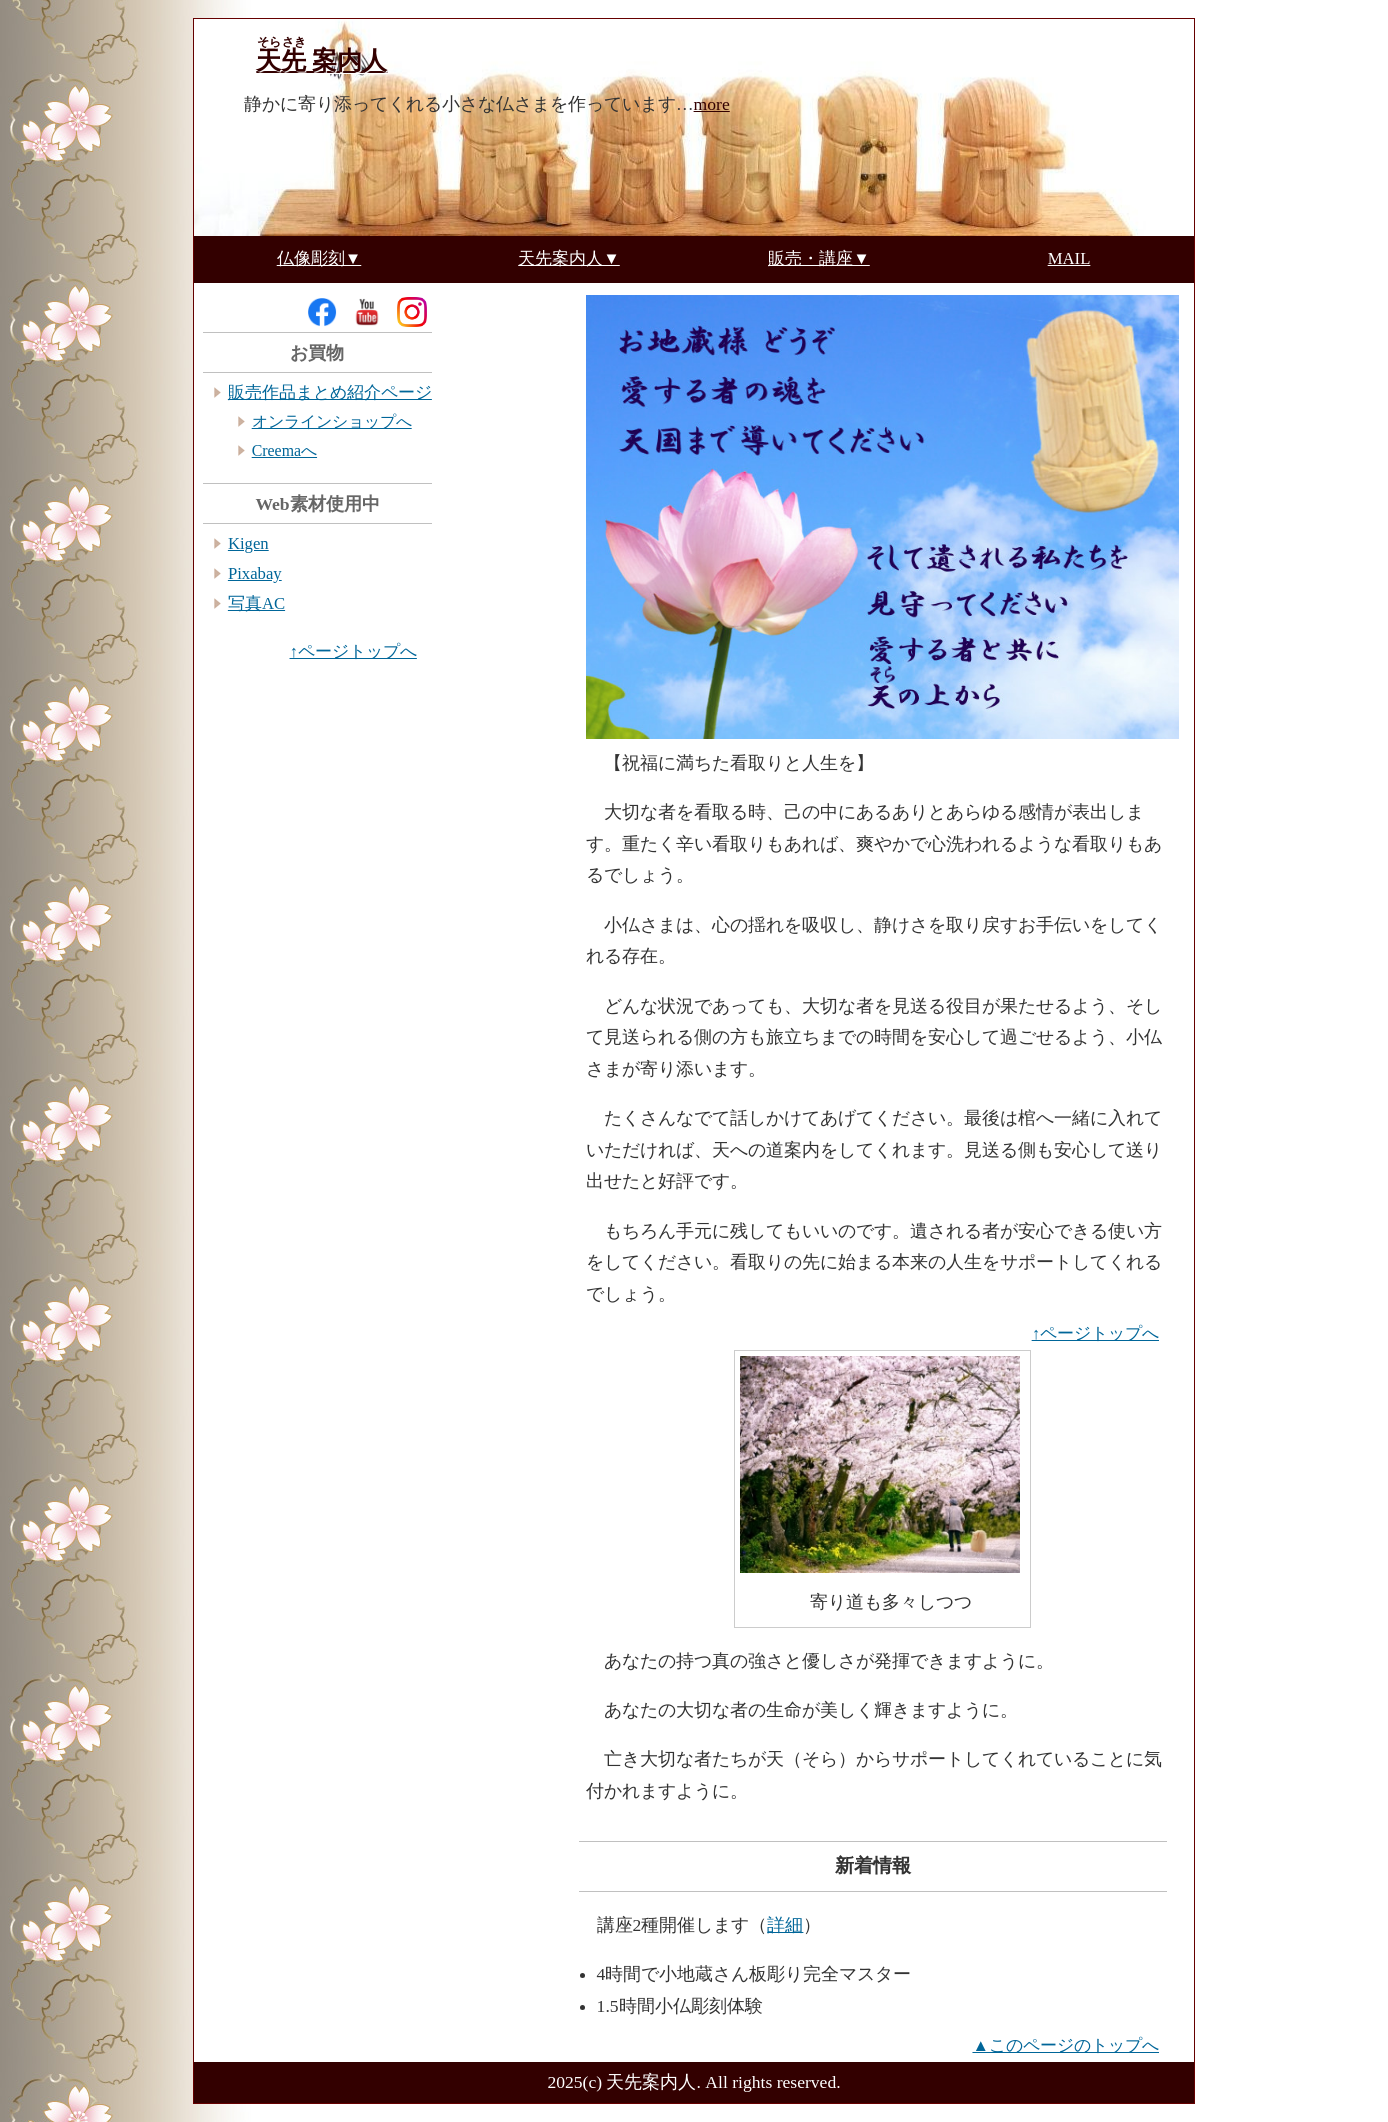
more (712, 104)
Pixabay (255, 573)
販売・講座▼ (819, 259)
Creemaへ (284, 450)
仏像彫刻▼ (319, 259)
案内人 (321, 60)
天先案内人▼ (569, 259)
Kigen (248, 543)
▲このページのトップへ (1065, 2045)
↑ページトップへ (1095, 1333)
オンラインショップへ (332, 421)
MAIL (1069, 259)
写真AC (256, 603)
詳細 (785, 1925)
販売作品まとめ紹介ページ (330, 392)
